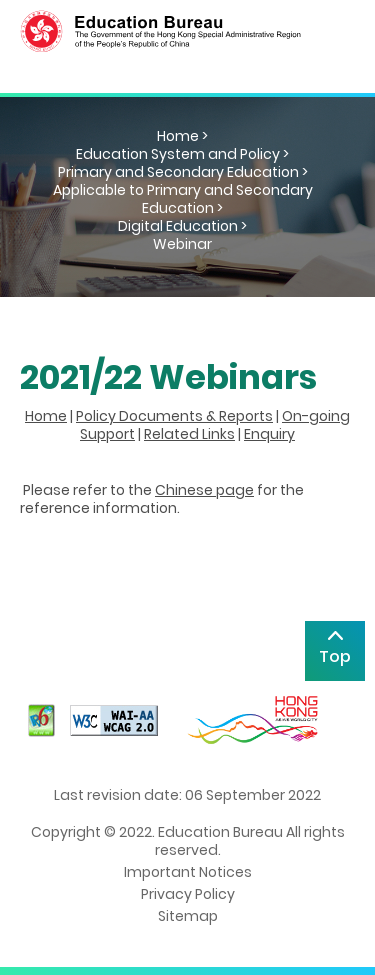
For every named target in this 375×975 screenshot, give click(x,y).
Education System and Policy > (182, 154)
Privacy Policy (188, 894)
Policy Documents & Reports (174, 416)
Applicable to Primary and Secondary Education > (183, 199)
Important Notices (188, 872)
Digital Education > (182, 226)
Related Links (189, 434)
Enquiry (269, 434)
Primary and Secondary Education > (183, 172)
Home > (182, 136)
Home (46, 416)
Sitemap (188, 916)
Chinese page (204, 490)
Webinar (182, 244)
